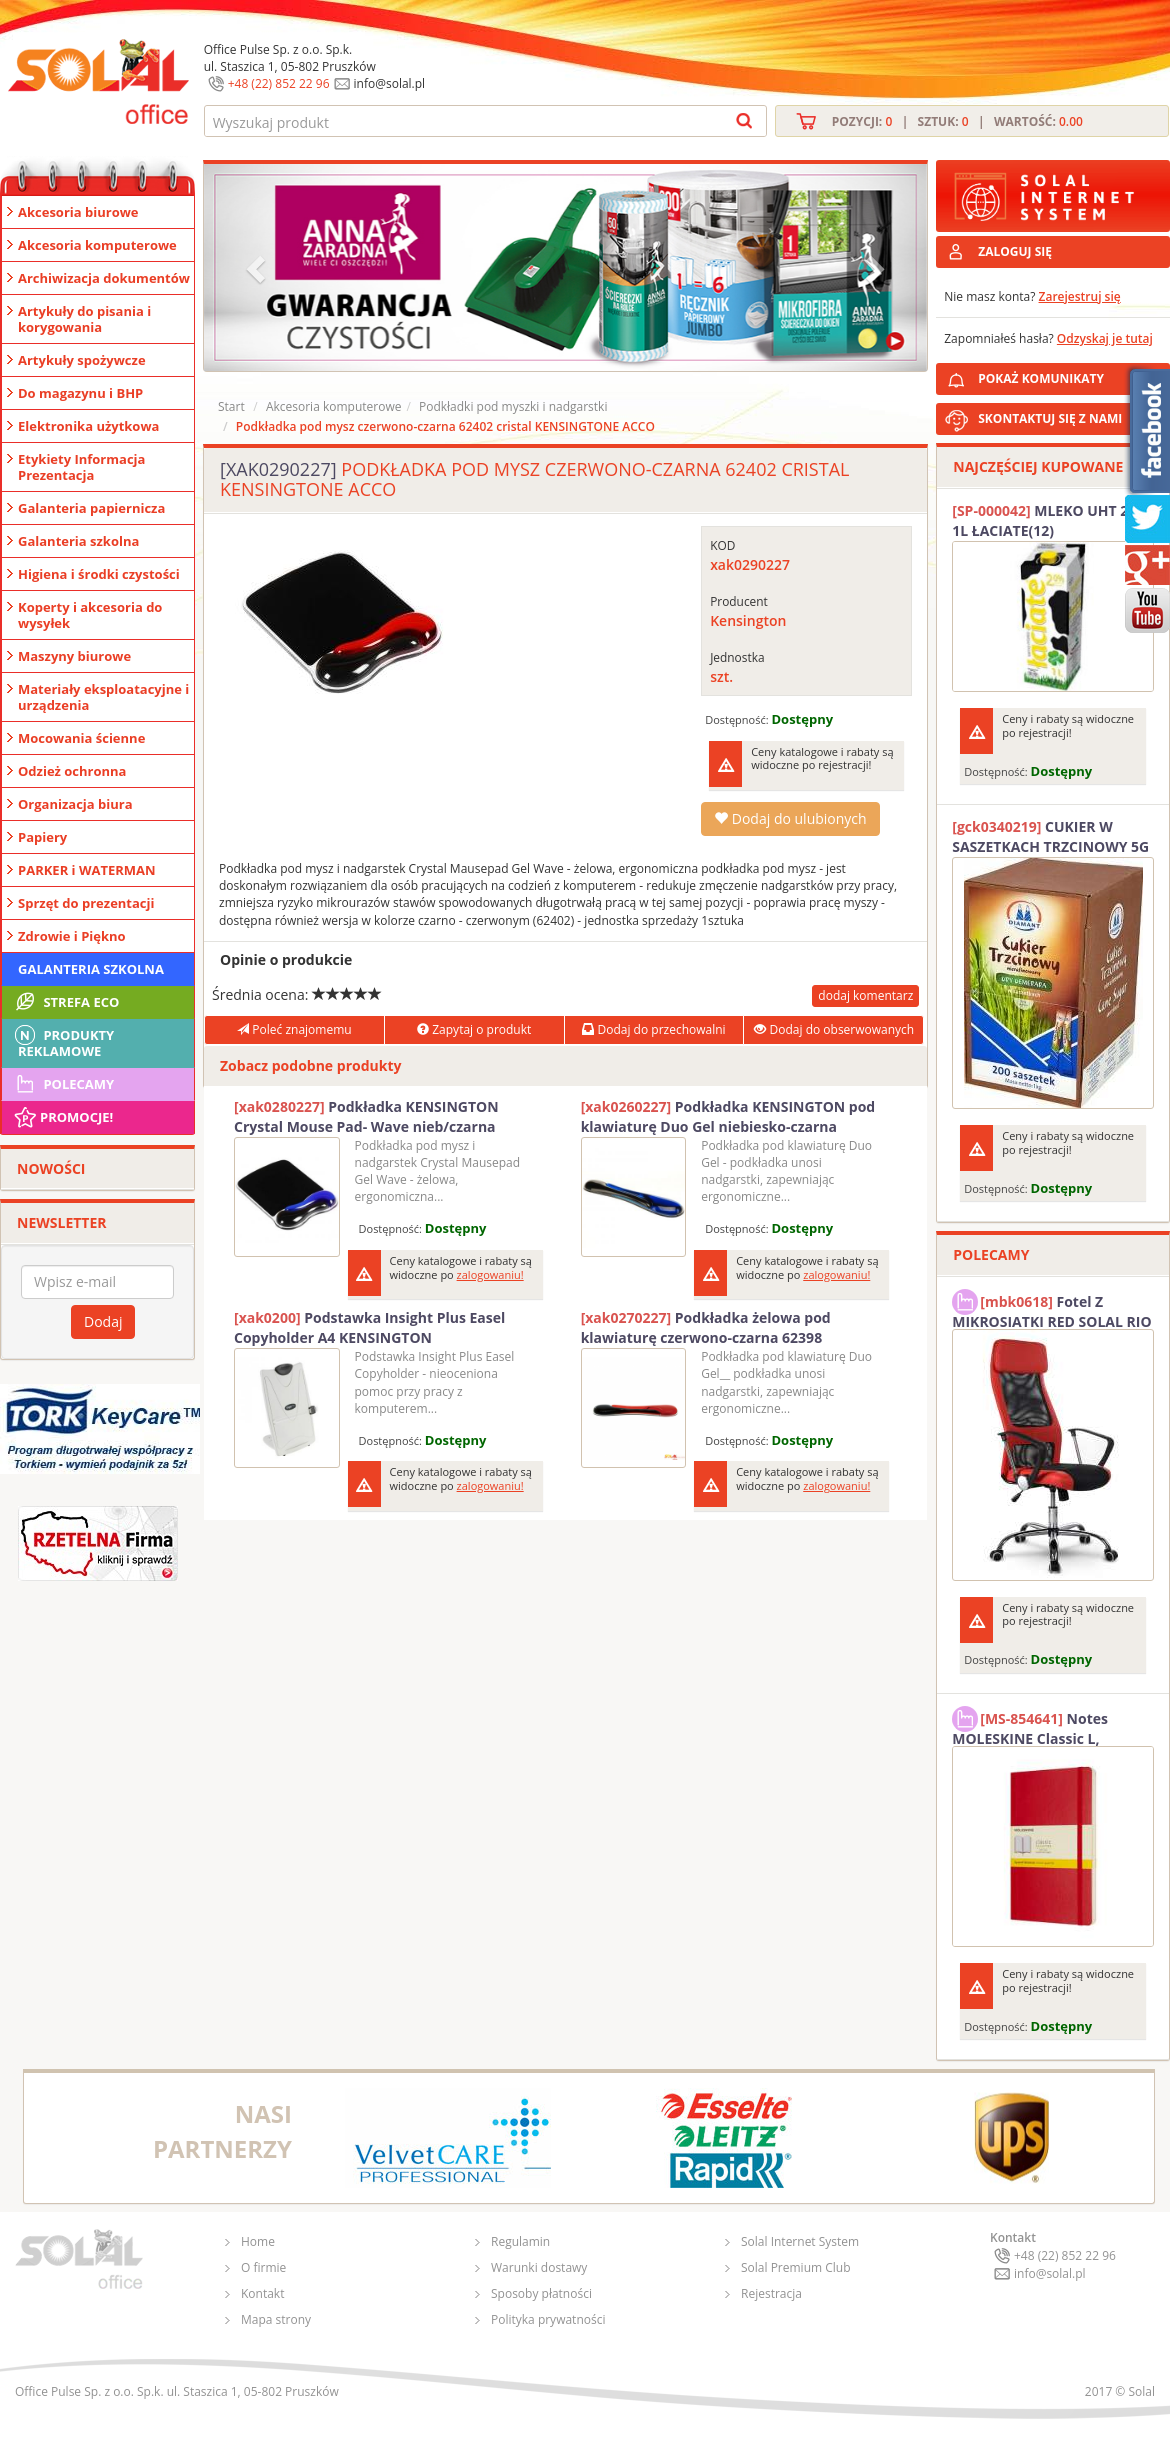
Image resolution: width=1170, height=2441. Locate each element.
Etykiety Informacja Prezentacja (81, 467)
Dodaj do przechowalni (653, 1029)
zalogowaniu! (490, 1274)
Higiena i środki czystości (99, 574)
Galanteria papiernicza (91, 508)
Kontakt (262, 2293)
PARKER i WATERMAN (87, 870)
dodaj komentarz (865, 995)
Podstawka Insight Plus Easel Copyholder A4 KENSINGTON (369, 1327)
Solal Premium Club (796, 2267)
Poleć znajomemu (294, 1029)
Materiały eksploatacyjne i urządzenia (103, 697)
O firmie (263, 2267)
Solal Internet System (800, 2241)
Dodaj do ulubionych (790, 818)
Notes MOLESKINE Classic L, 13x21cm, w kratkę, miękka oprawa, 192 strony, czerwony (1047, 1726)
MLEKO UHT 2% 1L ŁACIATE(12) (1046, 520)
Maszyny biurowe (74, 656)
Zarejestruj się (1080, 296)
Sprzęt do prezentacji (86, 903)
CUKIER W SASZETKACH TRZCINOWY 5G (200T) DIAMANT (1050, 837)
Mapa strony (276, 2319)
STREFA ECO (65, 1002)
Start (231, 406)
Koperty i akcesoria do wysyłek (90, 615)
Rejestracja (771, 2293)
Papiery (42, 837)
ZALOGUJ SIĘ (1015, 251)
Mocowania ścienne (81, 738)
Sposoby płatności (541, 2293)
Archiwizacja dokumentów (104, 278)
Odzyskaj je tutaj (1105, 338)
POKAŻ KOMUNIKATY (1070, 375)
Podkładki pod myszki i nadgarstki (513, 406)
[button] (258, 267)
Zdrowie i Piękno (72, 936)
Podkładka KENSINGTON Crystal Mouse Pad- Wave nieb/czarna (366, 1116)
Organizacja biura (75, 804)
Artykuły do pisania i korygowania (84, 319)
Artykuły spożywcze (82, 360)
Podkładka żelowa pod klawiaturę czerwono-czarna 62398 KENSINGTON (706, 1328)
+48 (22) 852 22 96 (279, 83)
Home (258, 2241)
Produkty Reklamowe (63, 1041)
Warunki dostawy (539, 2267)
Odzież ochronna (72, 771)
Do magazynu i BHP (80, 393)
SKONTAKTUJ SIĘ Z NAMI (1050, 418)
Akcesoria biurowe (78, 212)
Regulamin (520, 2241)
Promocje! (62, 1117)
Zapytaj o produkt (474, 1029)
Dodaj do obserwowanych (834, 1029)
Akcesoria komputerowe (97, 245)
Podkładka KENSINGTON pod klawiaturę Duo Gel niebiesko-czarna (728, 1116)
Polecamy (63, 1084)
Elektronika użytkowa (88, 426)
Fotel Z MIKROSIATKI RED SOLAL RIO (1051, 1309)
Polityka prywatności (548, 2319)
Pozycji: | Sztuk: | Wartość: (957, 121)
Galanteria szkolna (78, 541)
